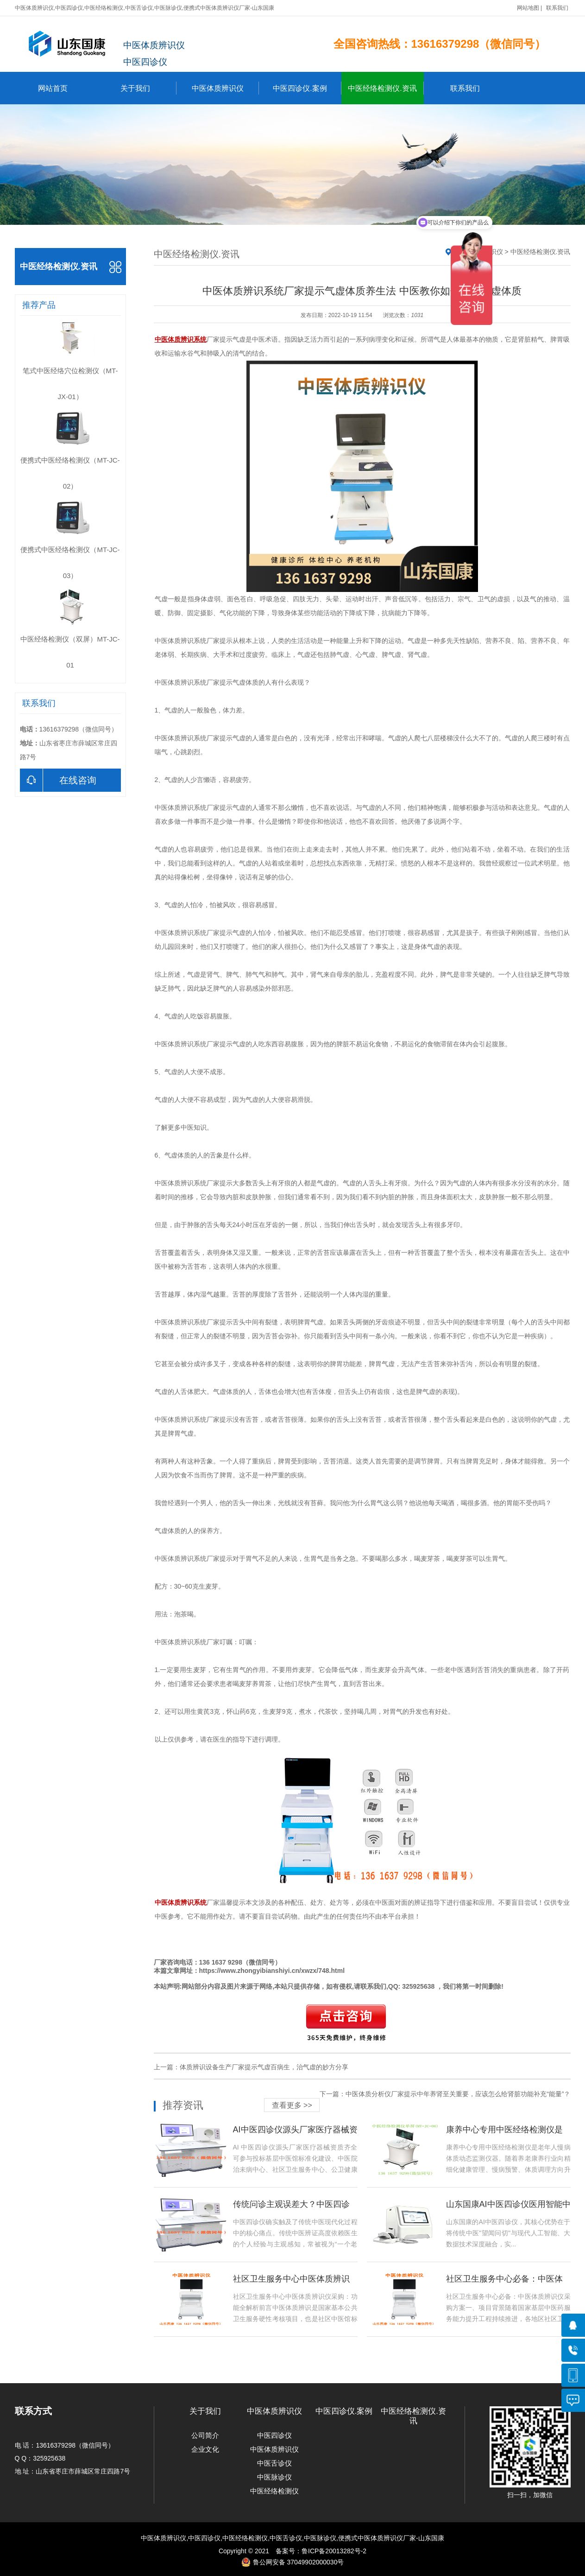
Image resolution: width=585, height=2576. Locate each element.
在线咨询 (58, 780)
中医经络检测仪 (274, 2491)
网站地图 (528, 8)
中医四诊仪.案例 (307, 88)
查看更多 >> (292, 2105)
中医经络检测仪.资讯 (385, 88)
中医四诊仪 (274, 2435)
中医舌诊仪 (274, 2463)
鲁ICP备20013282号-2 (334, 2551)
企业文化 (205, 2449)
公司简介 (205, 2435)
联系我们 (557, 8)
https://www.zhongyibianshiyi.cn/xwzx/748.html (272, 1970)
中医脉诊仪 (274, 2477)
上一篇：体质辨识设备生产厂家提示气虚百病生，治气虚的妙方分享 (251, 2067)
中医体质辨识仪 (225, 88)
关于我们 (148, 88)
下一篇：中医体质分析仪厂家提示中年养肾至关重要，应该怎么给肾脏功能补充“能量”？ (445, 2094)
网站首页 (53, 88)
